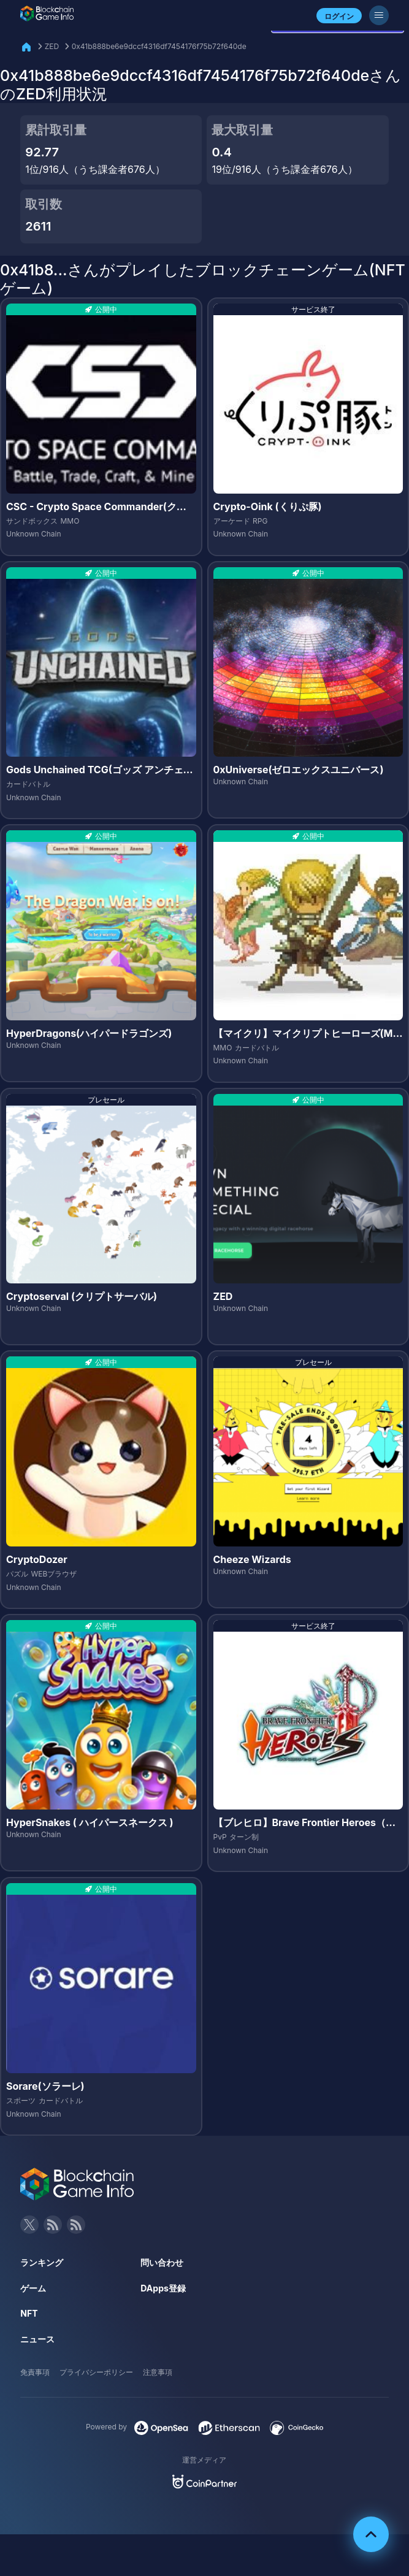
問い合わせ (161, 2262)
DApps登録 (162, 2288)
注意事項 (157, 2372)
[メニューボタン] (379, 15)
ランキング (41, 2262)
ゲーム (33, 2288)
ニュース (37, 2339)
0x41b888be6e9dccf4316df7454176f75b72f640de (159, 46)
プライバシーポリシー (96, 2372)
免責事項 (35, 2372)
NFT (28, 2313)
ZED (52, 46)
